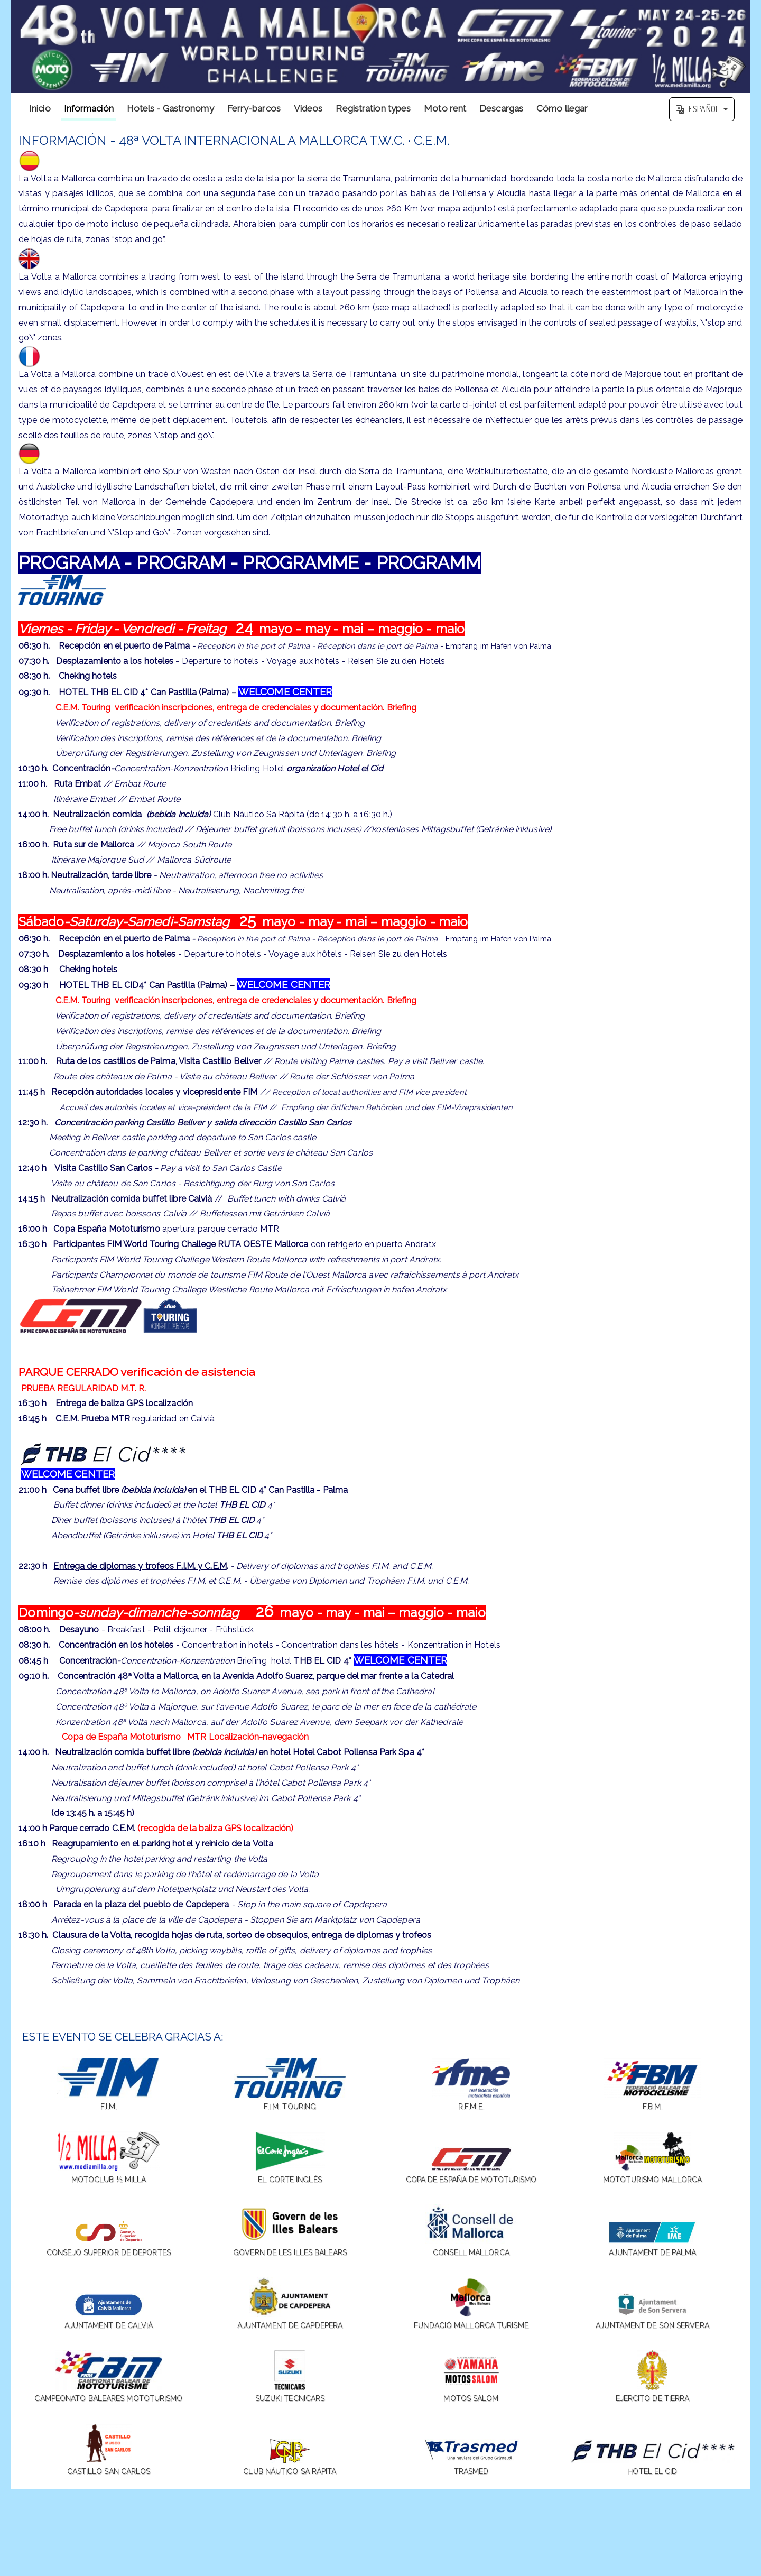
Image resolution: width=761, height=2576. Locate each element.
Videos (308, 108)
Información (89, 108)
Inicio (40, 108)
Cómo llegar (562, 108)
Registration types (373, 108)
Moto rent (445, 108)
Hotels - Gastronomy (170, 108)
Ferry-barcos (254, 108)
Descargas (501, 108)
